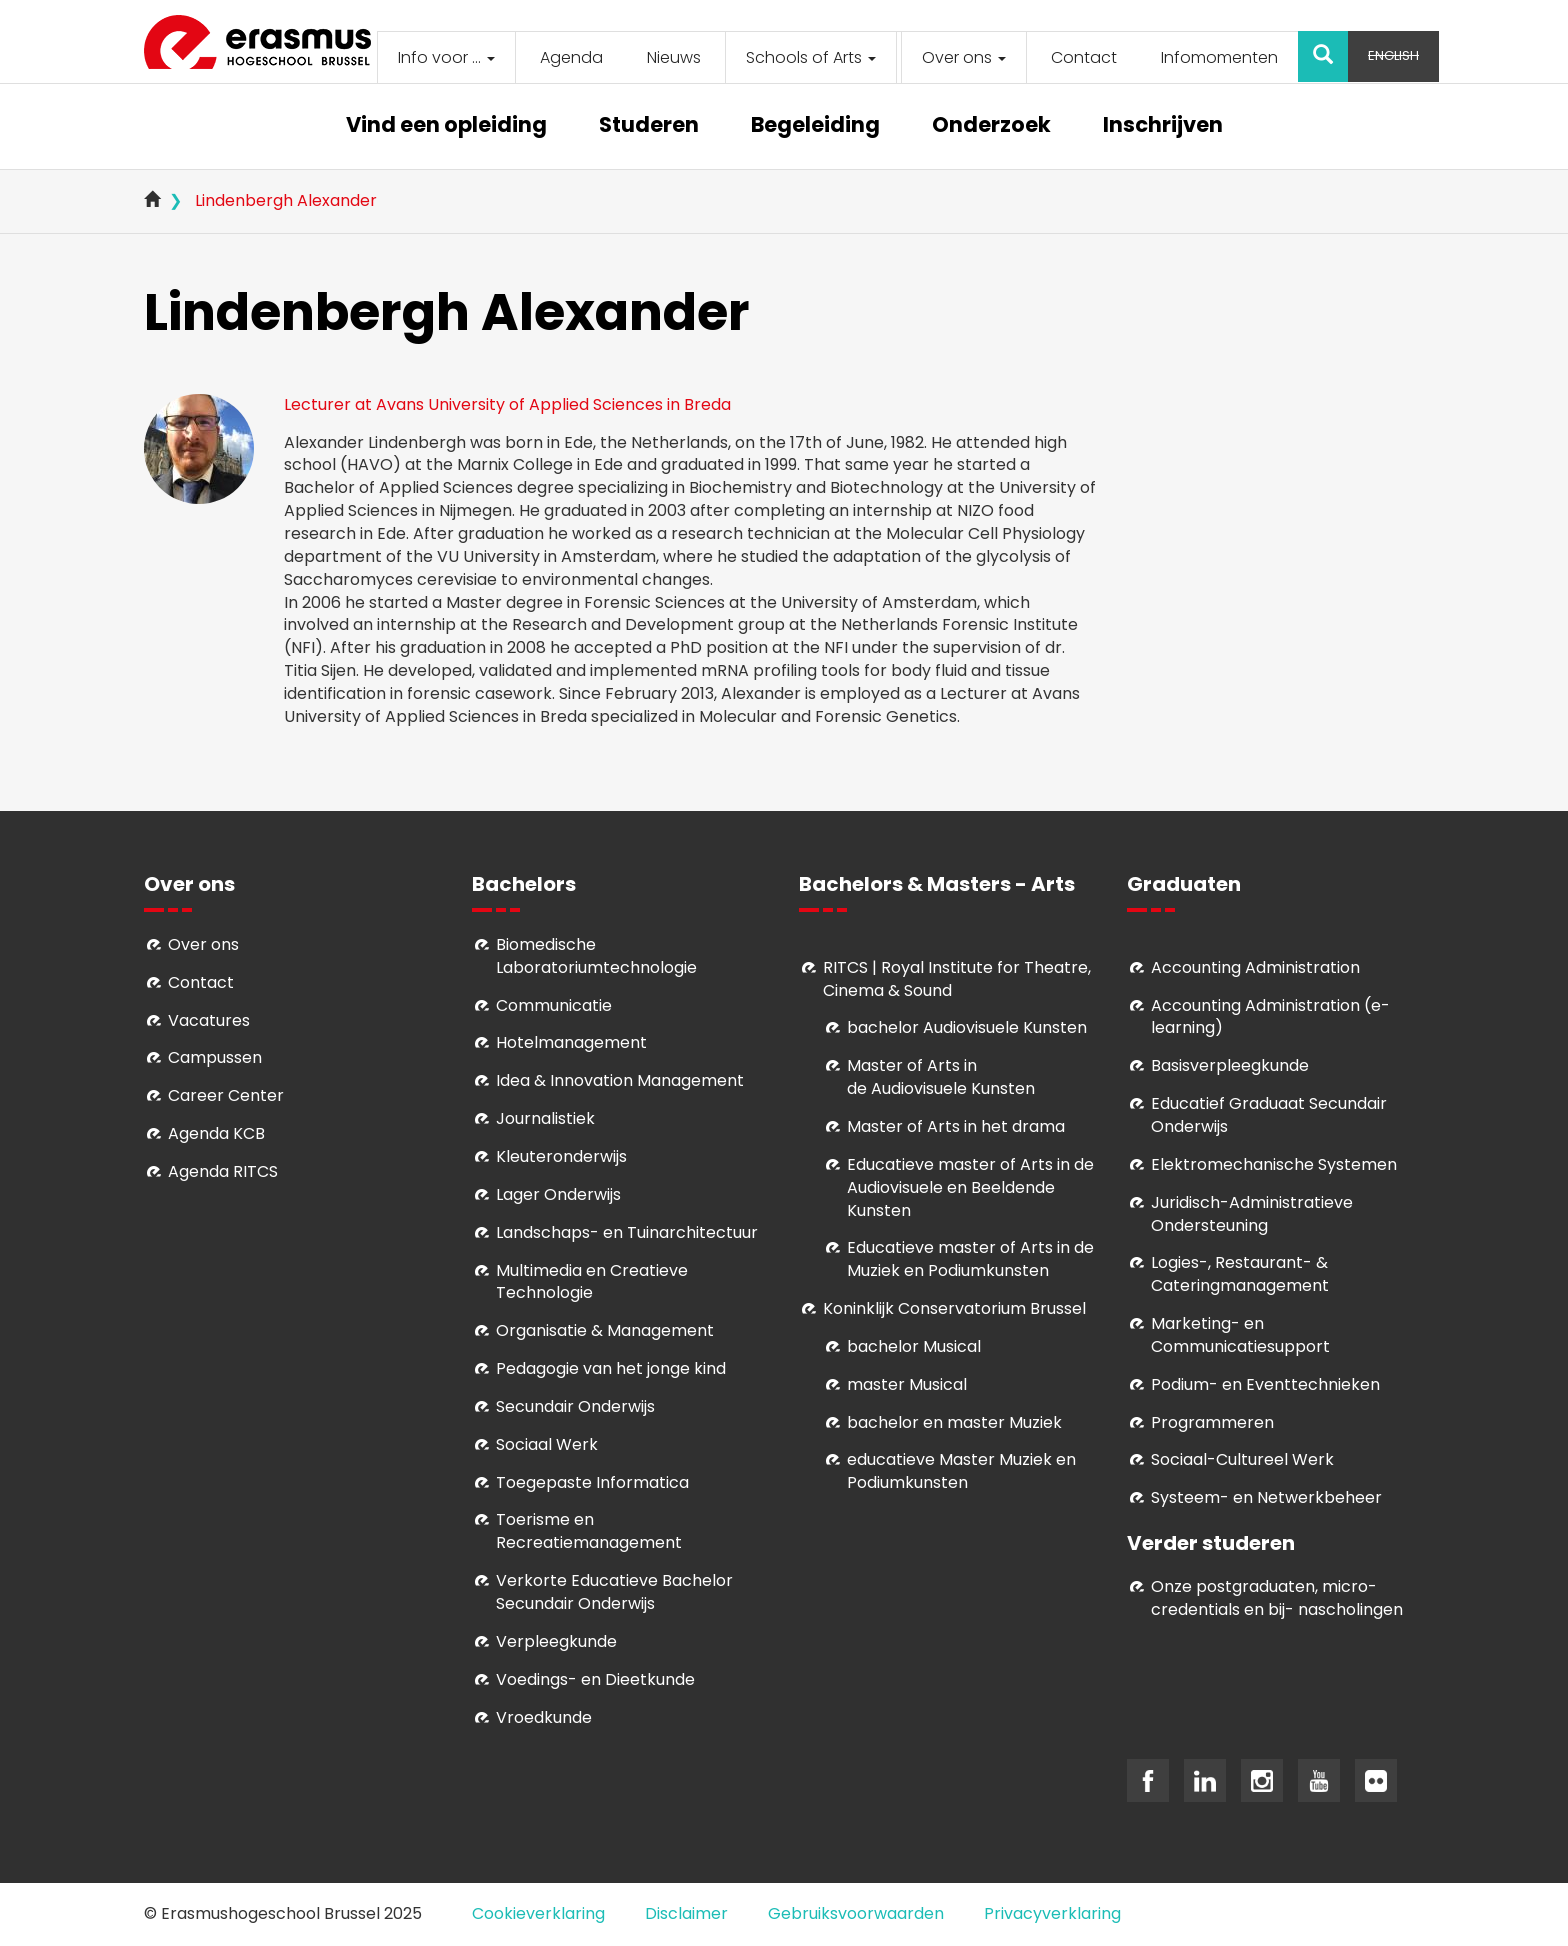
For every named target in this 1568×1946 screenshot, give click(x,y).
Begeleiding (815, 126)
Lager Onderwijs (558, 1194)
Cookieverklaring (538, 1913)
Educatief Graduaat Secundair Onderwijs (1269, 1115)
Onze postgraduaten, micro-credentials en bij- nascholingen (1277, 1598)
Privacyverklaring (1052, 1913)
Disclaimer (686, 1913)
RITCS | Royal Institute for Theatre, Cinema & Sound (957, 979)
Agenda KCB (216, 1133)
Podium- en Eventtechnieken (1265, 1384)
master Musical (907, 1384)
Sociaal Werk (547, 1444)
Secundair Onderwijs (575, 1406)
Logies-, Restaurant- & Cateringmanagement (1240, 1274)
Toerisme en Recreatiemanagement (589, 1531)
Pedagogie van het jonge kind (611, 1368)
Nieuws (674, 57)
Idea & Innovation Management (620, 1080)
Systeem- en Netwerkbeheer (1266, 1497)
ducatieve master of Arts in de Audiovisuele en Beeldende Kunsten (970, 1187)
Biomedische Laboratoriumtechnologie (596, 956)
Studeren (649, 126)
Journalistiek (545, 1118)
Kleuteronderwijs (561, 1156)
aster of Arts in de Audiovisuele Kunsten (941, 1077)
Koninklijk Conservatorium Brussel (954, 1308)
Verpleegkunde (556, 1641)
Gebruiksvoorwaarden (856, 1913)
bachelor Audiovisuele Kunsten (967, 1027)
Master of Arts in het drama (956, 1126)
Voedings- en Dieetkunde (595, 1679)
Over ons (964, 57)
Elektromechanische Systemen (1274, 1164)
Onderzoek (991, 126)
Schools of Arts (811, 57)
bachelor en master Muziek (954, 1422)
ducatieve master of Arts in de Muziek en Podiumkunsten (970, 1259)
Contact (1084, 57)
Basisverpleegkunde (1230, 1065)
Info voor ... (446, 57)
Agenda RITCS (223, 1171)
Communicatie (554, 1005)
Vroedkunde (544, 1717)
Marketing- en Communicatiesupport (1240, 1335)
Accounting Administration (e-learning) (1270, 1017)
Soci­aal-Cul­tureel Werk (1242, 1459)
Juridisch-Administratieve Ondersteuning (1252, 1214)
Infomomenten (1219, 57)
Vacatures (209, 1020)
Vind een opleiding (446, 126)
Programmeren (1212, 1422)
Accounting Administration (1255, 967)
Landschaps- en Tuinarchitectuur (627, 1232)
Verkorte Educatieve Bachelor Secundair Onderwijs (614, 1592)
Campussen (215, 1057)
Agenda (571, 57)
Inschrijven (1163, 126)
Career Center (226, 1095)
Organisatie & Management (605, 1330)
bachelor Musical (914, 1346)
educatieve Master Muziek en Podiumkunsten (961, 1471)
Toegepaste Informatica (592, 1482)
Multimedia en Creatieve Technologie (592, 1282)
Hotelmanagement (571, 1042)
